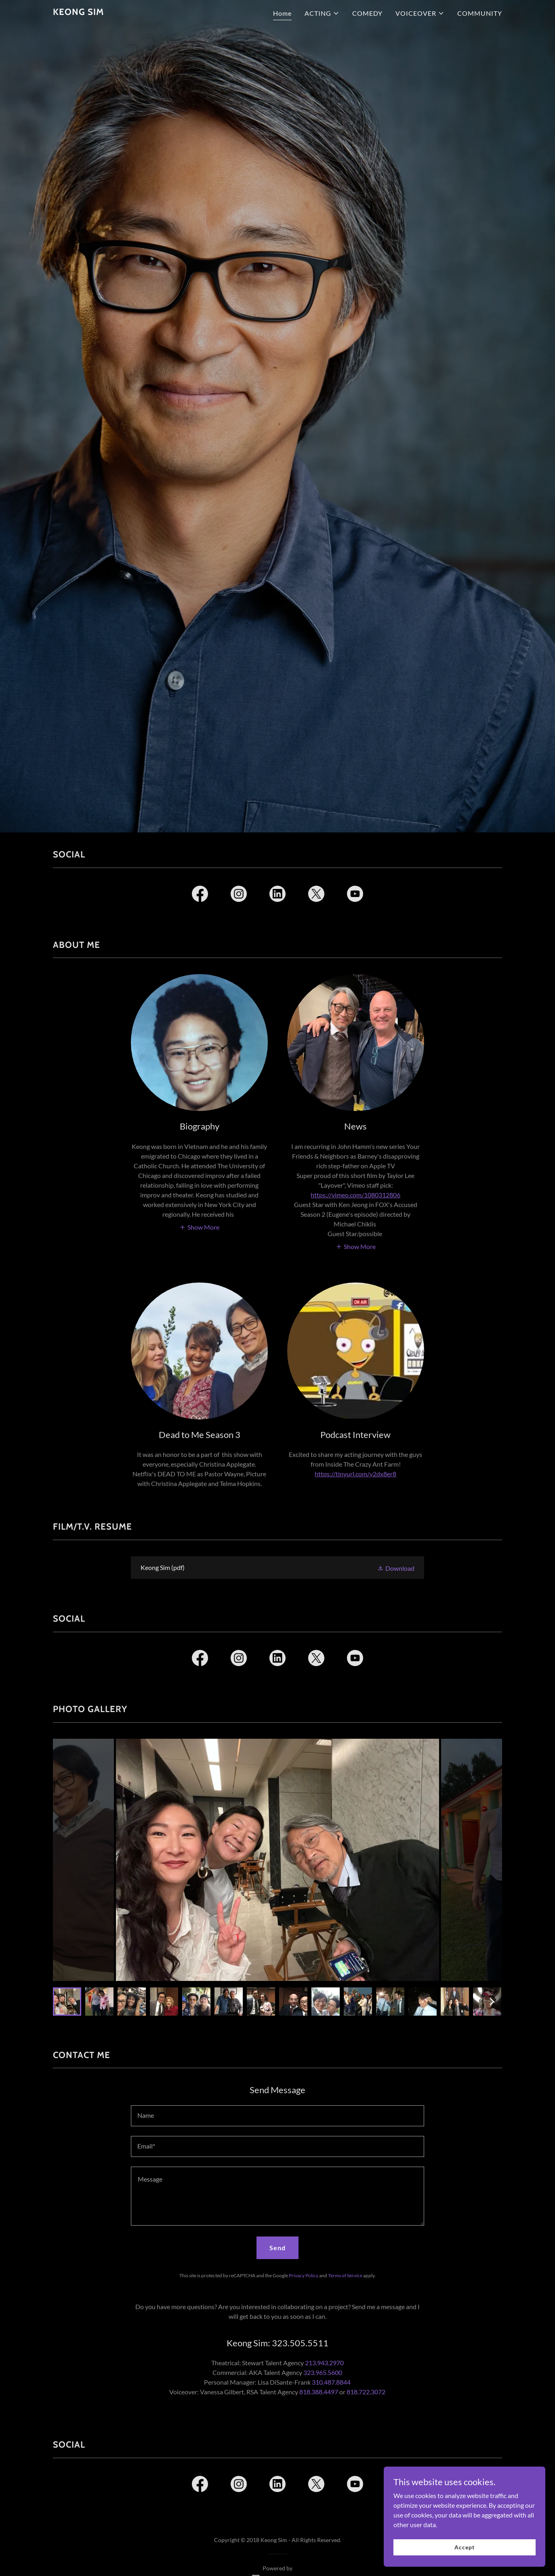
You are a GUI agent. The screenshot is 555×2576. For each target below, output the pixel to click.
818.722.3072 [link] (366, 2392)
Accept (464, 2547)
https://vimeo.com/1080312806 (355, 1195)
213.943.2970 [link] (324, 2362)
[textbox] (277, 2115)
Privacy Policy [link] (303, 2275)
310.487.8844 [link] (331, 2382)
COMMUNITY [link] (479, 13)
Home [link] (282, 13)
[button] (322, 13)
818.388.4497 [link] (318, 2392)
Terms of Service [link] (345, 2275)
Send (277, 2247)
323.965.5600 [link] (322, 2372)
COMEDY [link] (367, 13)
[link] (78, 12)
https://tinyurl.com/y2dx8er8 (355, 1474)
